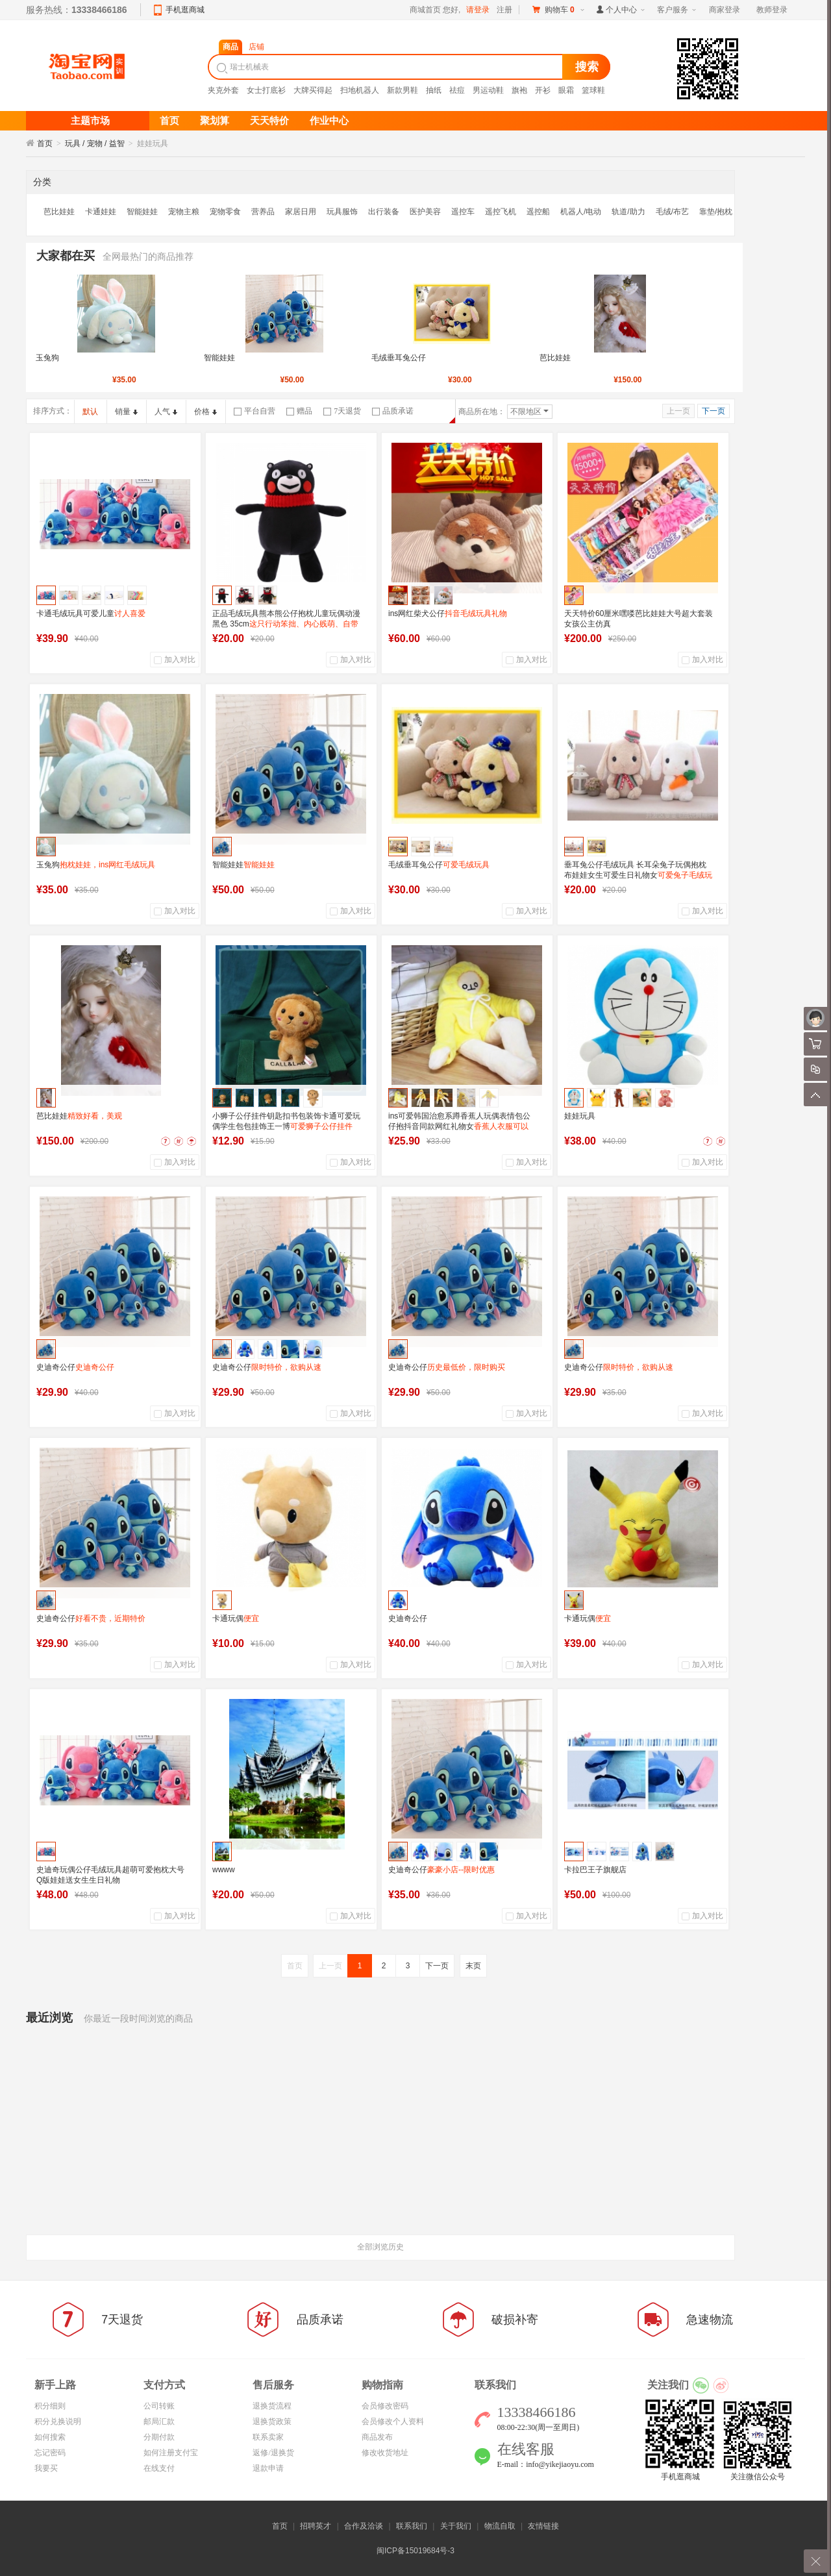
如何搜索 (50, 2437)
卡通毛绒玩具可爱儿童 (90, 613)
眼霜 (566, 90)
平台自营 (254, 410)
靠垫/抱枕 (715, 211)
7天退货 (342, 410)
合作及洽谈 (363, 2526)
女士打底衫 (266, 90)
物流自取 (499, 2526)
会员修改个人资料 (393, 2421)
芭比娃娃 (59, 211)
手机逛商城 (185, 9)
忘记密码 (50, 2452)
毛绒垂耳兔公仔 (398, 357)
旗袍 (519, 90)
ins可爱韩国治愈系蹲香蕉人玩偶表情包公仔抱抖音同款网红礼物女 (459, 1126)
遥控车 (463, 211)
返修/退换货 (273, 2452)
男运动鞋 (488, 90)
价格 (205, 411)
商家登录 (724, 9)
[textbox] (387, 67)
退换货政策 (272, 2421)
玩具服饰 (342, 211)
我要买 (46, 2468)
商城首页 (425, 9)
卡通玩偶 (235, 1618)
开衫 (543, 90)
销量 (126, 411)
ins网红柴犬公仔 (447, 613)
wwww (223, 1869)
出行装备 (383, 211)
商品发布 (377, 2437)
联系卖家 (268, 2437)
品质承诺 (393, 410)
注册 (504, 9)
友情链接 (543, 2526)
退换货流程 (272, 2405)
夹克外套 (223, 90)
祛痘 (457, 90)
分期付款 (159, 2437)
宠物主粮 (183, 211)
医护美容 (425, 211)
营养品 (263, 211)
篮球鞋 (593, 90)
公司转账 (159, 2405)
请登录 (478, 9)
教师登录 (772, 9)
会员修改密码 (385, 2405)
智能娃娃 (142, 211)
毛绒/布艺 (672, 211)
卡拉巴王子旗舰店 (595, 1869)
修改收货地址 (385, 2452)
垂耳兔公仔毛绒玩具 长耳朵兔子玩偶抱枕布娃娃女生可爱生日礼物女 (638, 875)
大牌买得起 (312, 90)
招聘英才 (315, 2526)
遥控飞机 (500, 211)
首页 (45, 143)
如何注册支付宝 (170, 2452)
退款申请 (268, 2468)
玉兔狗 (47, 357)
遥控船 (538, 211)
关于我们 (455, 2526)
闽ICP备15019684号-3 (415, 2550)
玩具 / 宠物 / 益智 (95, 143)
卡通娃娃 (100, 211)
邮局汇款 (159, 2421)
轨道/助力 (628, 211)
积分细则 (50, 2405)
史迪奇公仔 (75, 1367)
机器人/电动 (580, 211)
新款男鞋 (402, 90)
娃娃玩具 (579, 1116)
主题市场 (90, 121)
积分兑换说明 (57, 2421)
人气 (166, 411)
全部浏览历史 (380, 2246)
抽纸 (433, 90)
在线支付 (159, 2468)
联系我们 (411, 2526)
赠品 (299, 410)
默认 (90, 411)
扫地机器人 (359, 90)
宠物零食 (225, 211)
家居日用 (300, 211)
